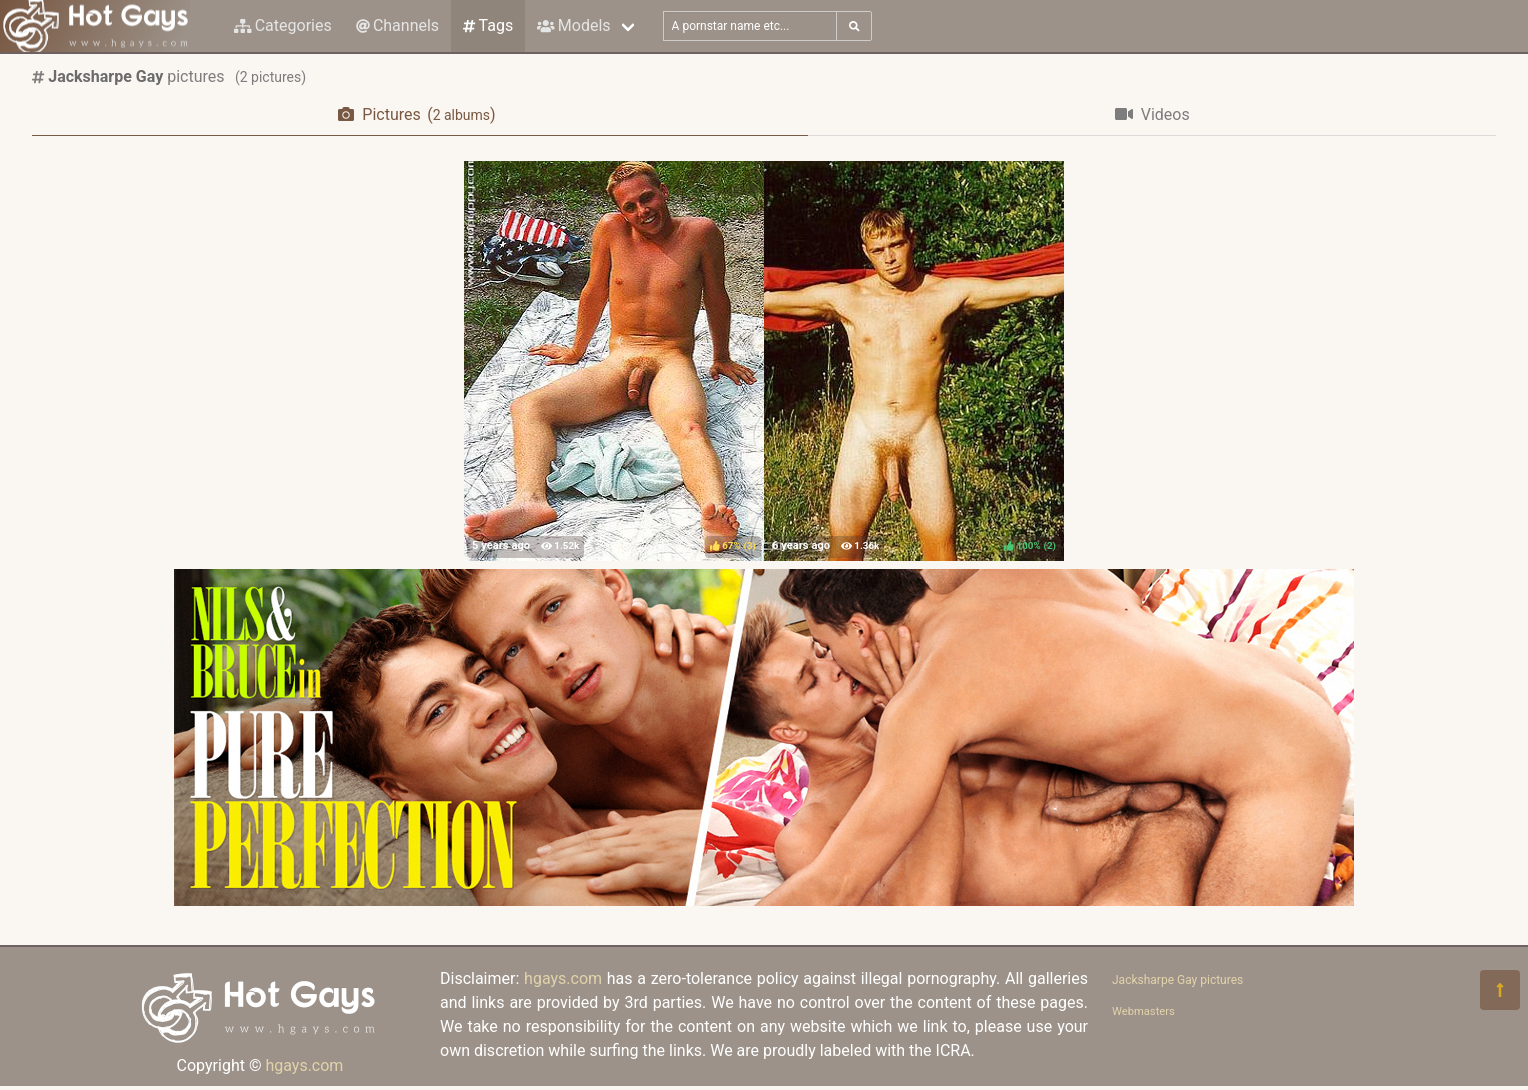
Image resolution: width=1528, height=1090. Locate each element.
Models (573, 25)
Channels (397, 25)
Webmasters (1143, 1011)
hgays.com (304, 1065)
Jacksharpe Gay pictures (1177, 980)
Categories (283, 25)
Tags (488, 25)
